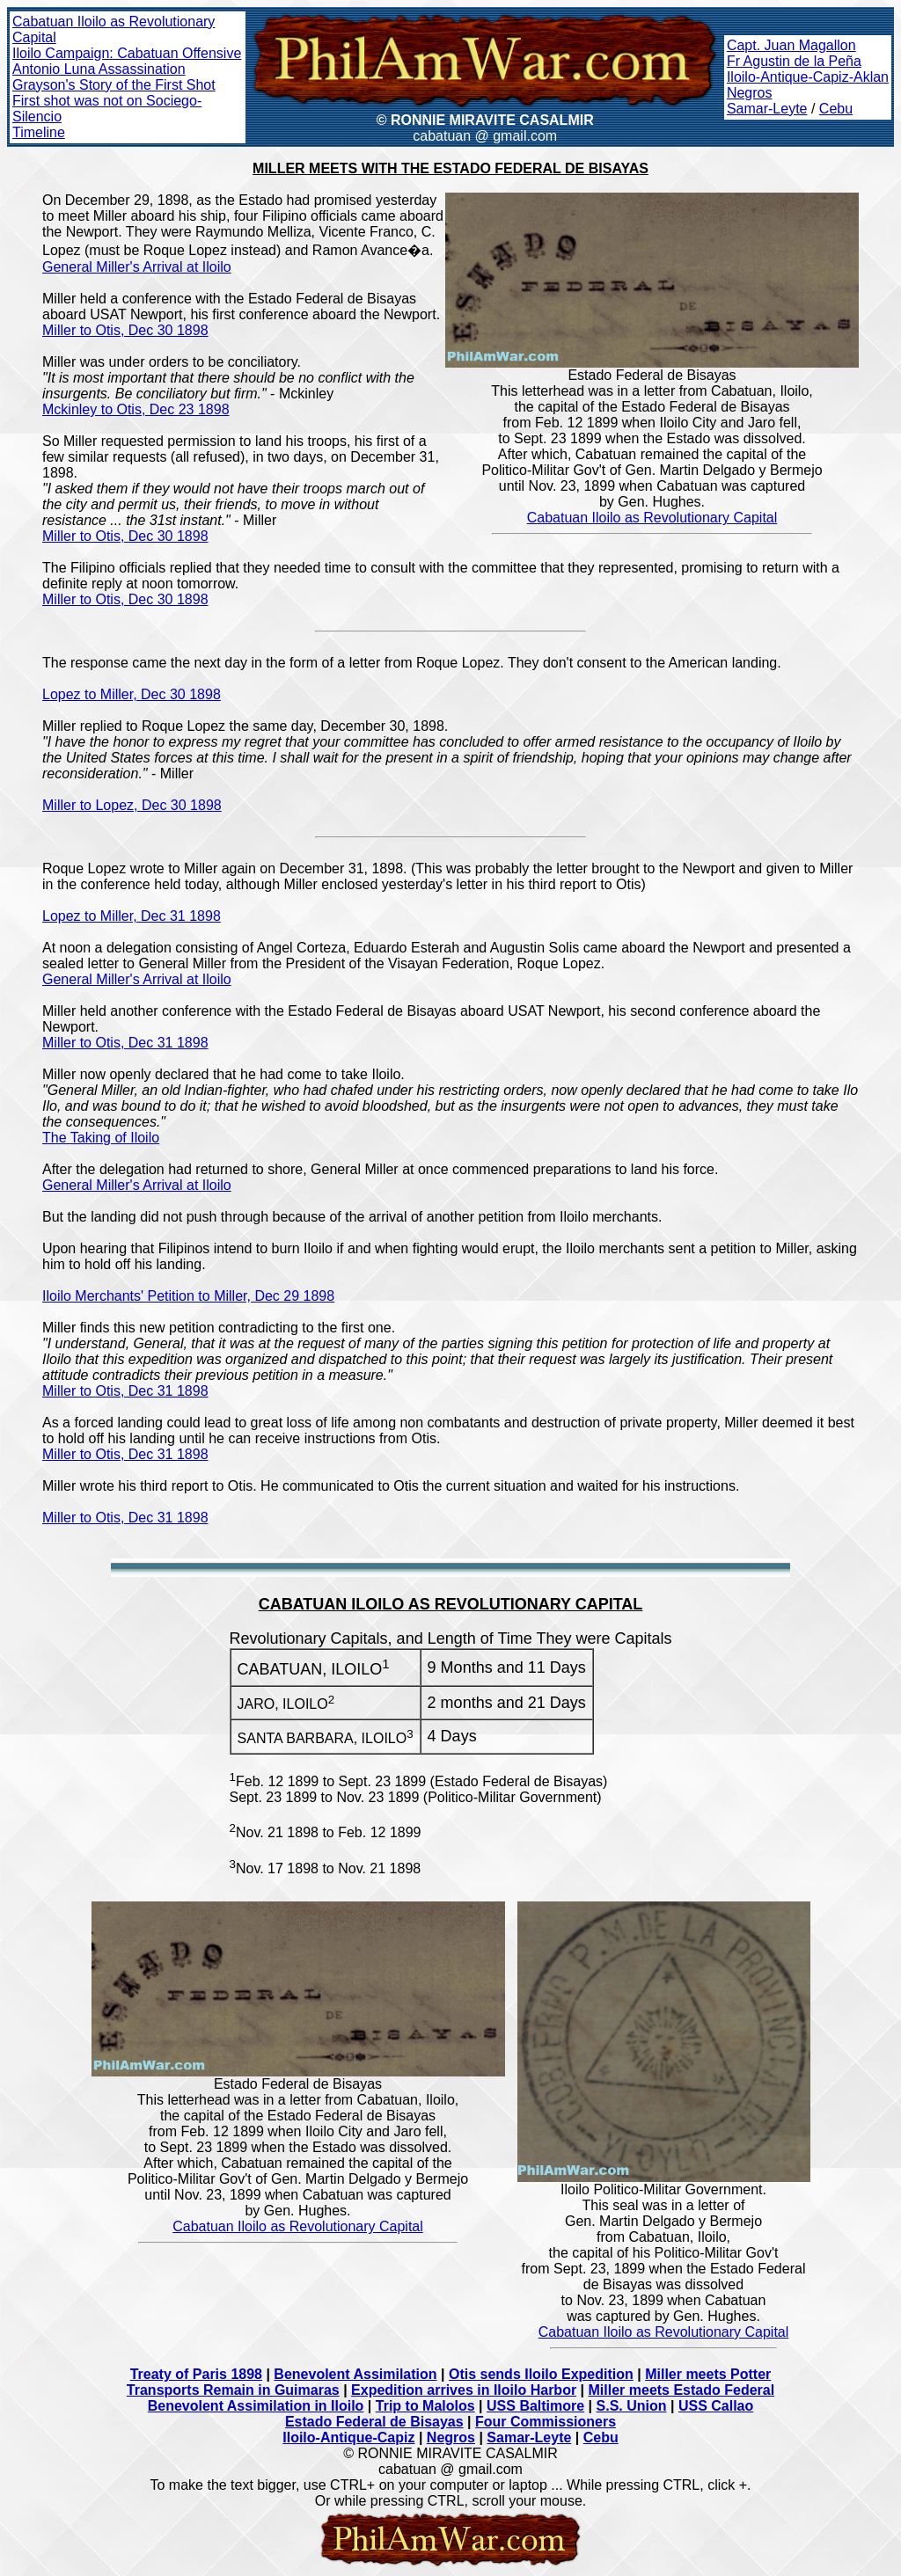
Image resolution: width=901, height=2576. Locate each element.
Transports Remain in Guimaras (233, 2390)
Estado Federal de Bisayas (374, 2421)
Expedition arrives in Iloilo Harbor (463, 2390)
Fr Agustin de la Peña (794, 61)
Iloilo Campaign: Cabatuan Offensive (126, 53)
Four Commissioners (545, 2421)
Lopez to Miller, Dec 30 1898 (131, 694)
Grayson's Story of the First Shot (114, 84)
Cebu (836, 108)
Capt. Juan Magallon (791, 45)
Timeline (38, 132)
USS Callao (715, 2405)
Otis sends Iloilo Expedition (541, 2374)
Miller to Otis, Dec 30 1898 (125, 330)
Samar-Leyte (767, 108)
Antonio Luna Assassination (99, 69)
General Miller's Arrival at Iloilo (136, 266)
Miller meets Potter (708, 2374)
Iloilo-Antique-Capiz (348, 2437)
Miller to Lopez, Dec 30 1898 (132, 805)
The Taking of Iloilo (100, 1137)
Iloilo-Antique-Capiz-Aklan (808, 76)
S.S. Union (632, 2405)
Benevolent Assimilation (355, 2374)
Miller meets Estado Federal (682, 2390)
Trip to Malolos (425, 2405)
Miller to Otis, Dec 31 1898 (125, 1042)
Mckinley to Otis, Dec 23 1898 (136, 409)
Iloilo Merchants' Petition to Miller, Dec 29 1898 (188, 1295)
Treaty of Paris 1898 (196, 2374)
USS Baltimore (535, 2405)
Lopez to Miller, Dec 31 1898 (131, 916)
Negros (750, 92)
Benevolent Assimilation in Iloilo (256, 2405)
